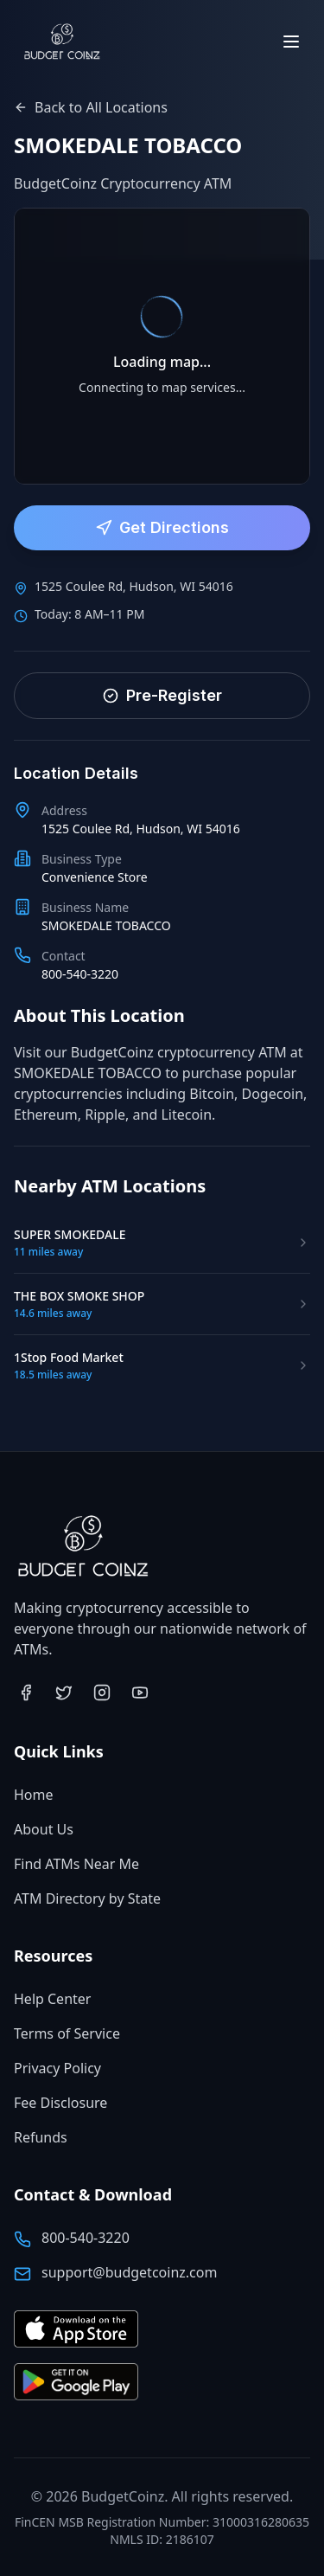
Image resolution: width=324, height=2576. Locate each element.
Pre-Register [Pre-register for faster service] (162, 695)
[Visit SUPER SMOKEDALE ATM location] (162, 1242)
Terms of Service (67, 2033)
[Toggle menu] (291, 41)
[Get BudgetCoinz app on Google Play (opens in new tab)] (76, 2382)
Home (34, 1794)
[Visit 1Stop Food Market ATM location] (162, 1365)
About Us (43, 1829)
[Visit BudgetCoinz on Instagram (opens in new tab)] (102, 1692)
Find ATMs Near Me (76, 1863)
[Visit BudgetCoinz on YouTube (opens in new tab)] (140, 1692)
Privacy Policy (57, 2068)
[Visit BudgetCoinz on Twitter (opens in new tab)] (64, 1692)
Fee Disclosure (60, 2102)
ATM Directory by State (87, 1898)
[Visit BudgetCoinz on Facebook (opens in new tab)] (26, 1692)
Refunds (40, 2137)
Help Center (52, 1998)
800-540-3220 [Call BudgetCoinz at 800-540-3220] (85, 2237)
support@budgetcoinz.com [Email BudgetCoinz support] (129, 2272)
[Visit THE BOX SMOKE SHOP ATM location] (162, 1304)
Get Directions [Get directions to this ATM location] (162, 527)
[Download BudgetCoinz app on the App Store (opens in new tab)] (76, 2329)
